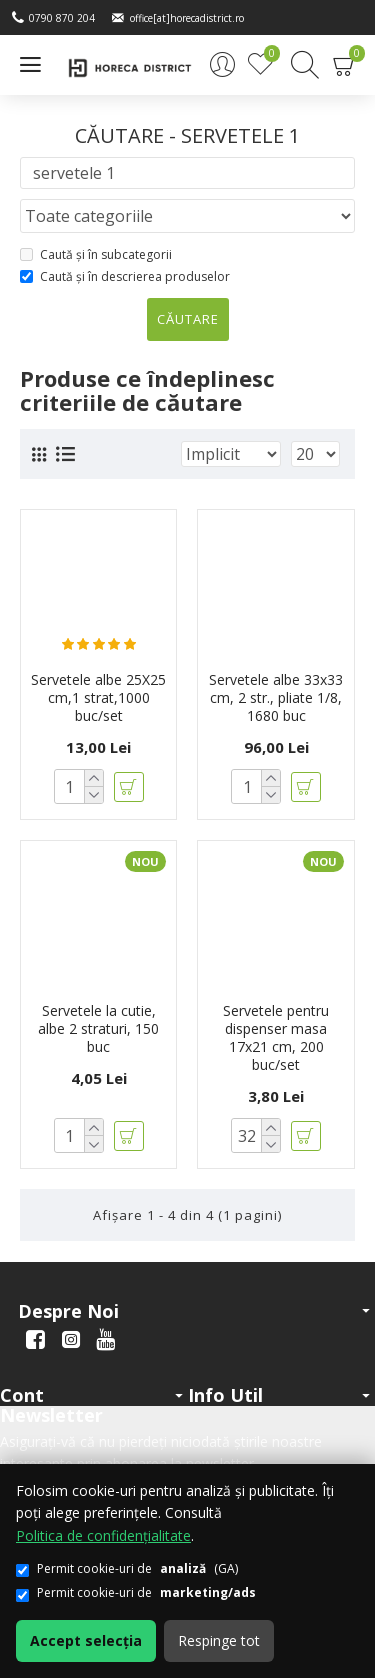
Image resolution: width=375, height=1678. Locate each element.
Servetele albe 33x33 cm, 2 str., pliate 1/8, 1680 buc (276, 698)
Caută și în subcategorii (96, 254)
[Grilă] (39, 454)
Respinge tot (219, 1640)
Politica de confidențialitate (103, 1535)
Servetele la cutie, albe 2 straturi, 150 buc (98, 1029)
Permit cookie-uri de (136, 1592)
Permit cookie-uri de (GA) (127, 1568)
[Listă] (65, 454)
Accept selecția (86, 1640)
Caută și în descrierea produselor (125, 276)
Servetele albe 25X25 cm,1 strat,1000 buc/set (98, 698)
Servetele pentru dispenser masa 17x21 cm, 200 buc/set (276, 1038)
